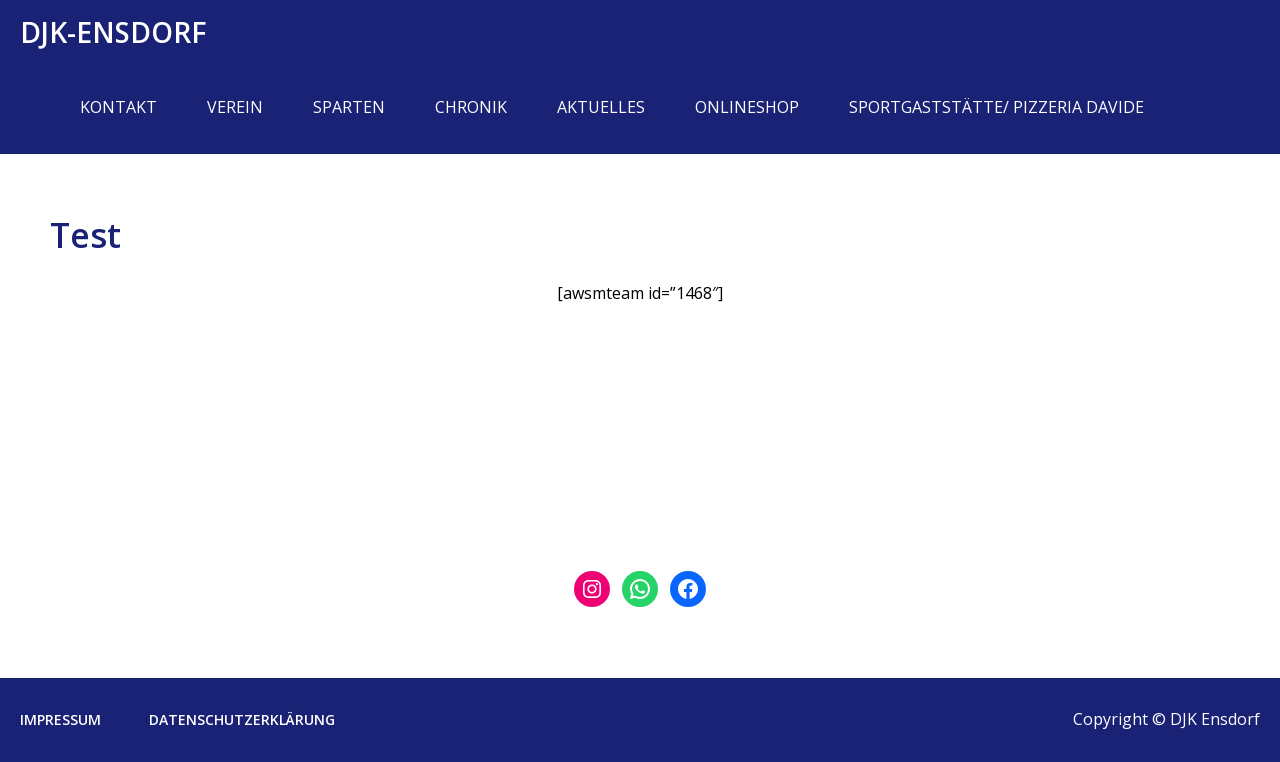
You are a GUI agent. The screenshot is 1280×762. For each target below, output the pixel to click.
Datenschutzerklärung (242, 719)
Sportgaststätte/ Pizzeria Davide (996, 107)
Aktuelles (601, 107)
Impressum (60, 719)
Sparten (349, 107)
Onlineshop (747, 107)
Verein (235, 107)
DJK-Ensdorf (113, 32)
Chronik (471, 107)
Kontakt (118, 107)
